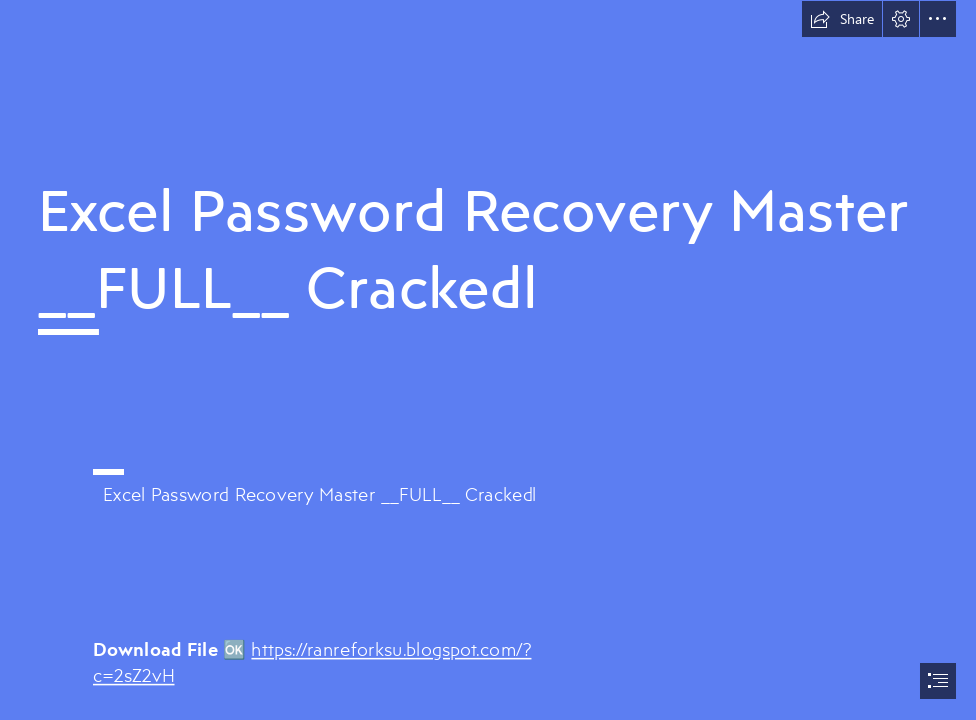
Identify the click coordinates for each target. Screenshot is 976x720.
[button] (842, 19)
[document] (488, 360)
